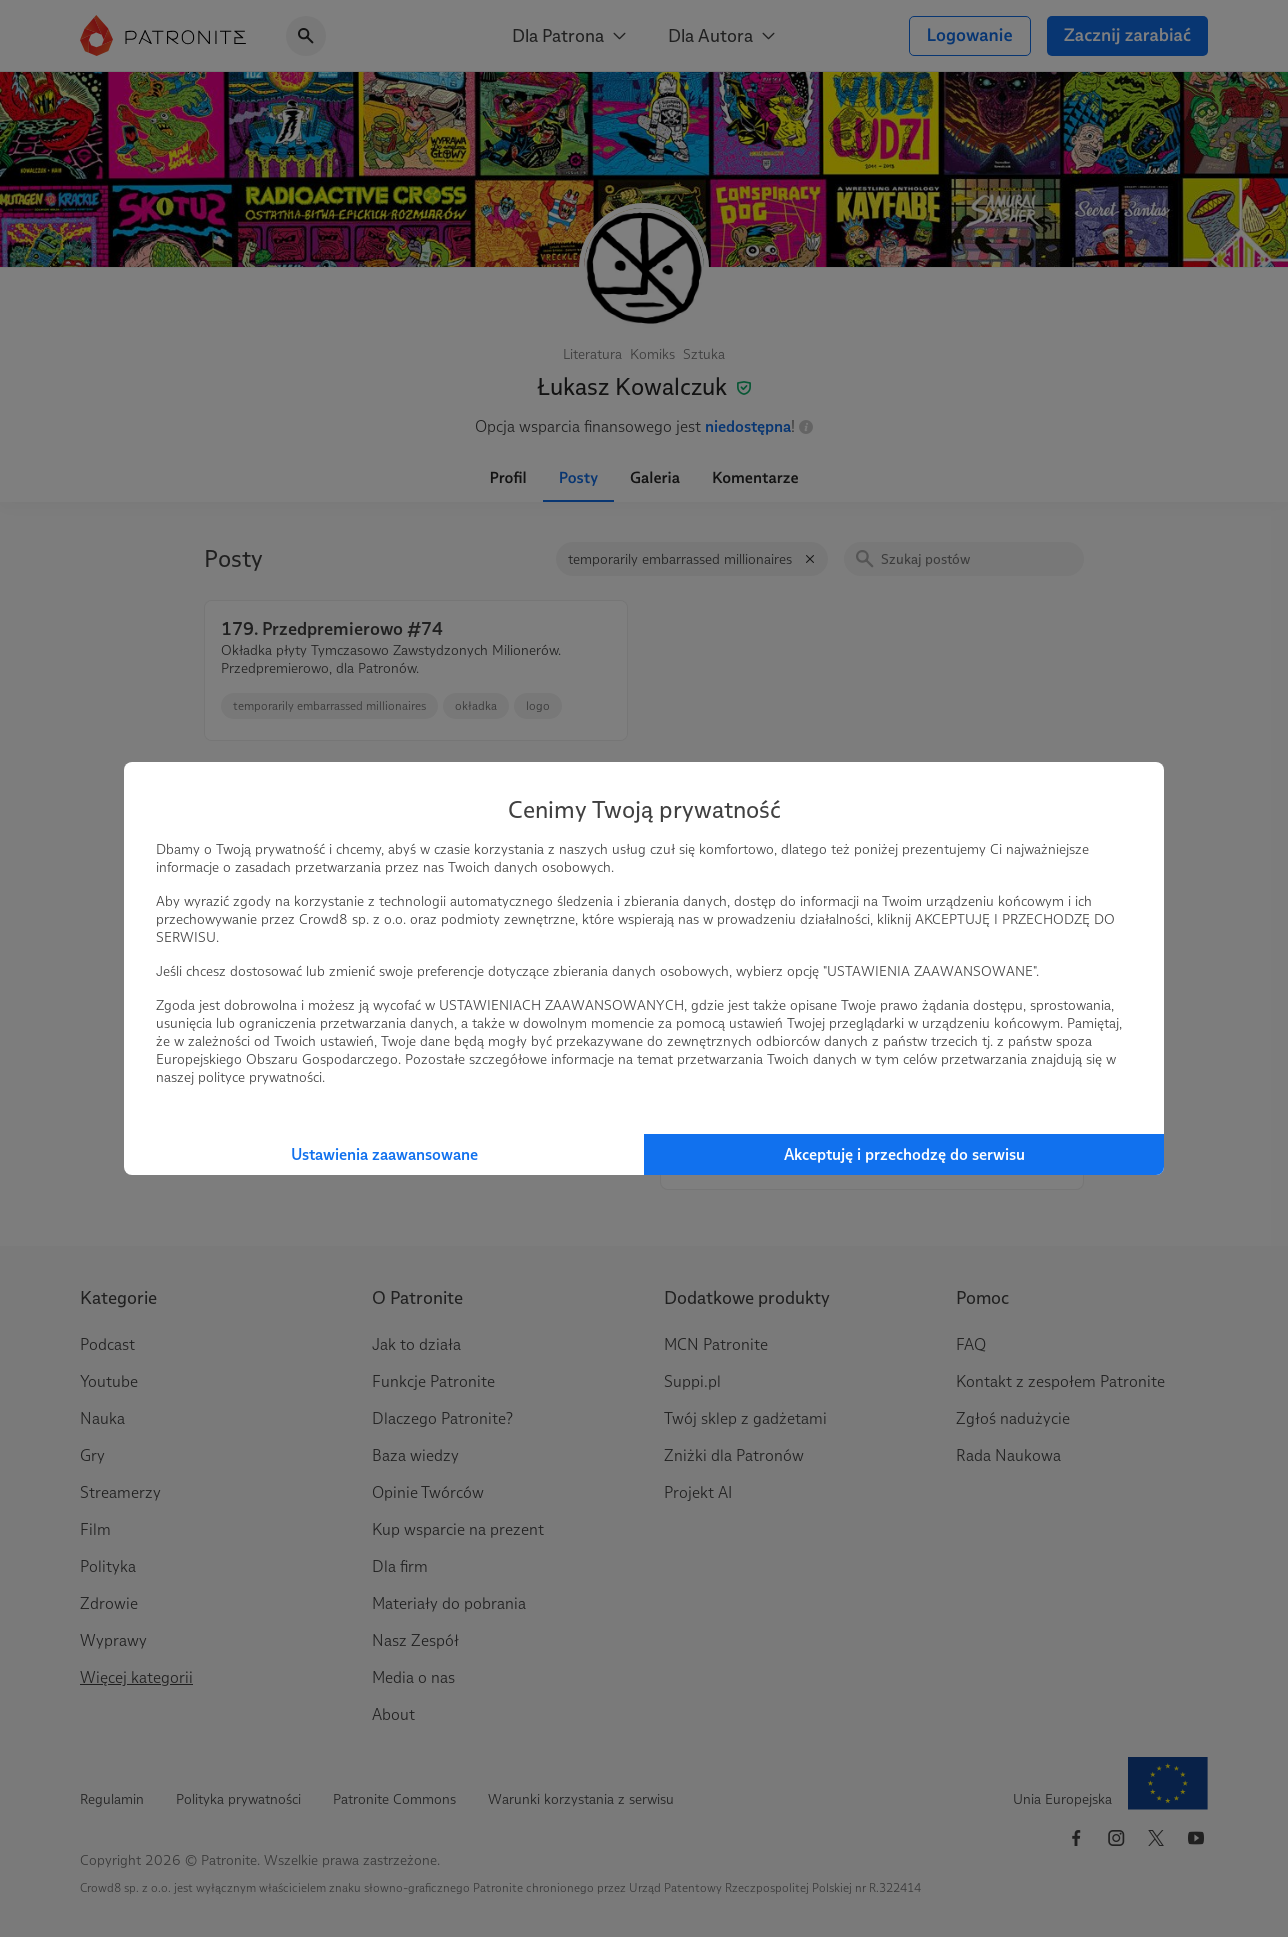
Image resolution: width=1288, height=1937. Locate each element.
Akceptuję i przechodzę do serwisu (904, 1154)
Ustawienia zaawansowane (384, 1154)
